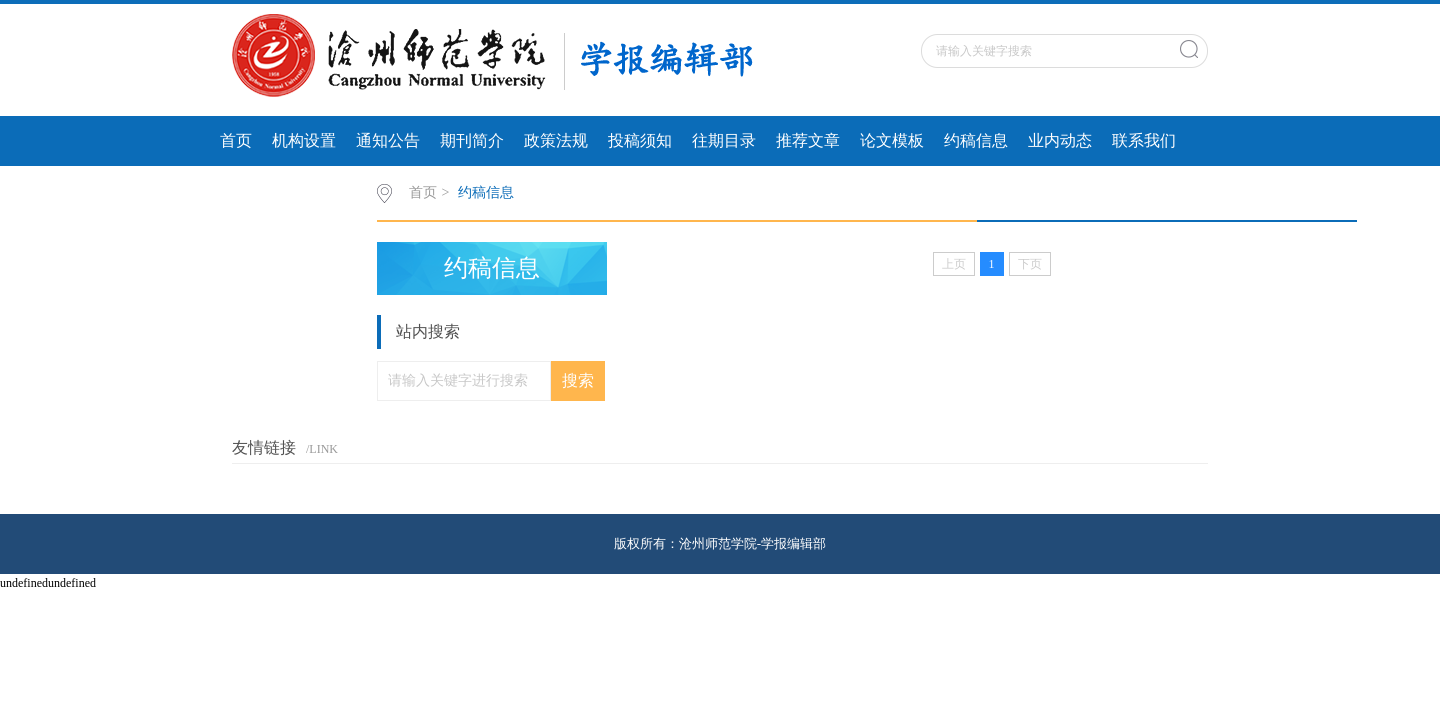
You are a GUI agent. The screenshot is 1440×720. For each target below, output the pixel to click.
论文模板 (892, 140)
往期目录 (724, 140)
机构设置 (304, 140)
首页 (236, 140)
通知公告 (388, 140)
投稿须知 (640, 140)
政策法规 (556, 140)
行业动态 (252, 190)
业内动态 (1060, 140)
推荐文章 (808, 140)
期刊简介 (472, 140)
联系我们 (1144, 140)
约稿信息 (976, 140)
